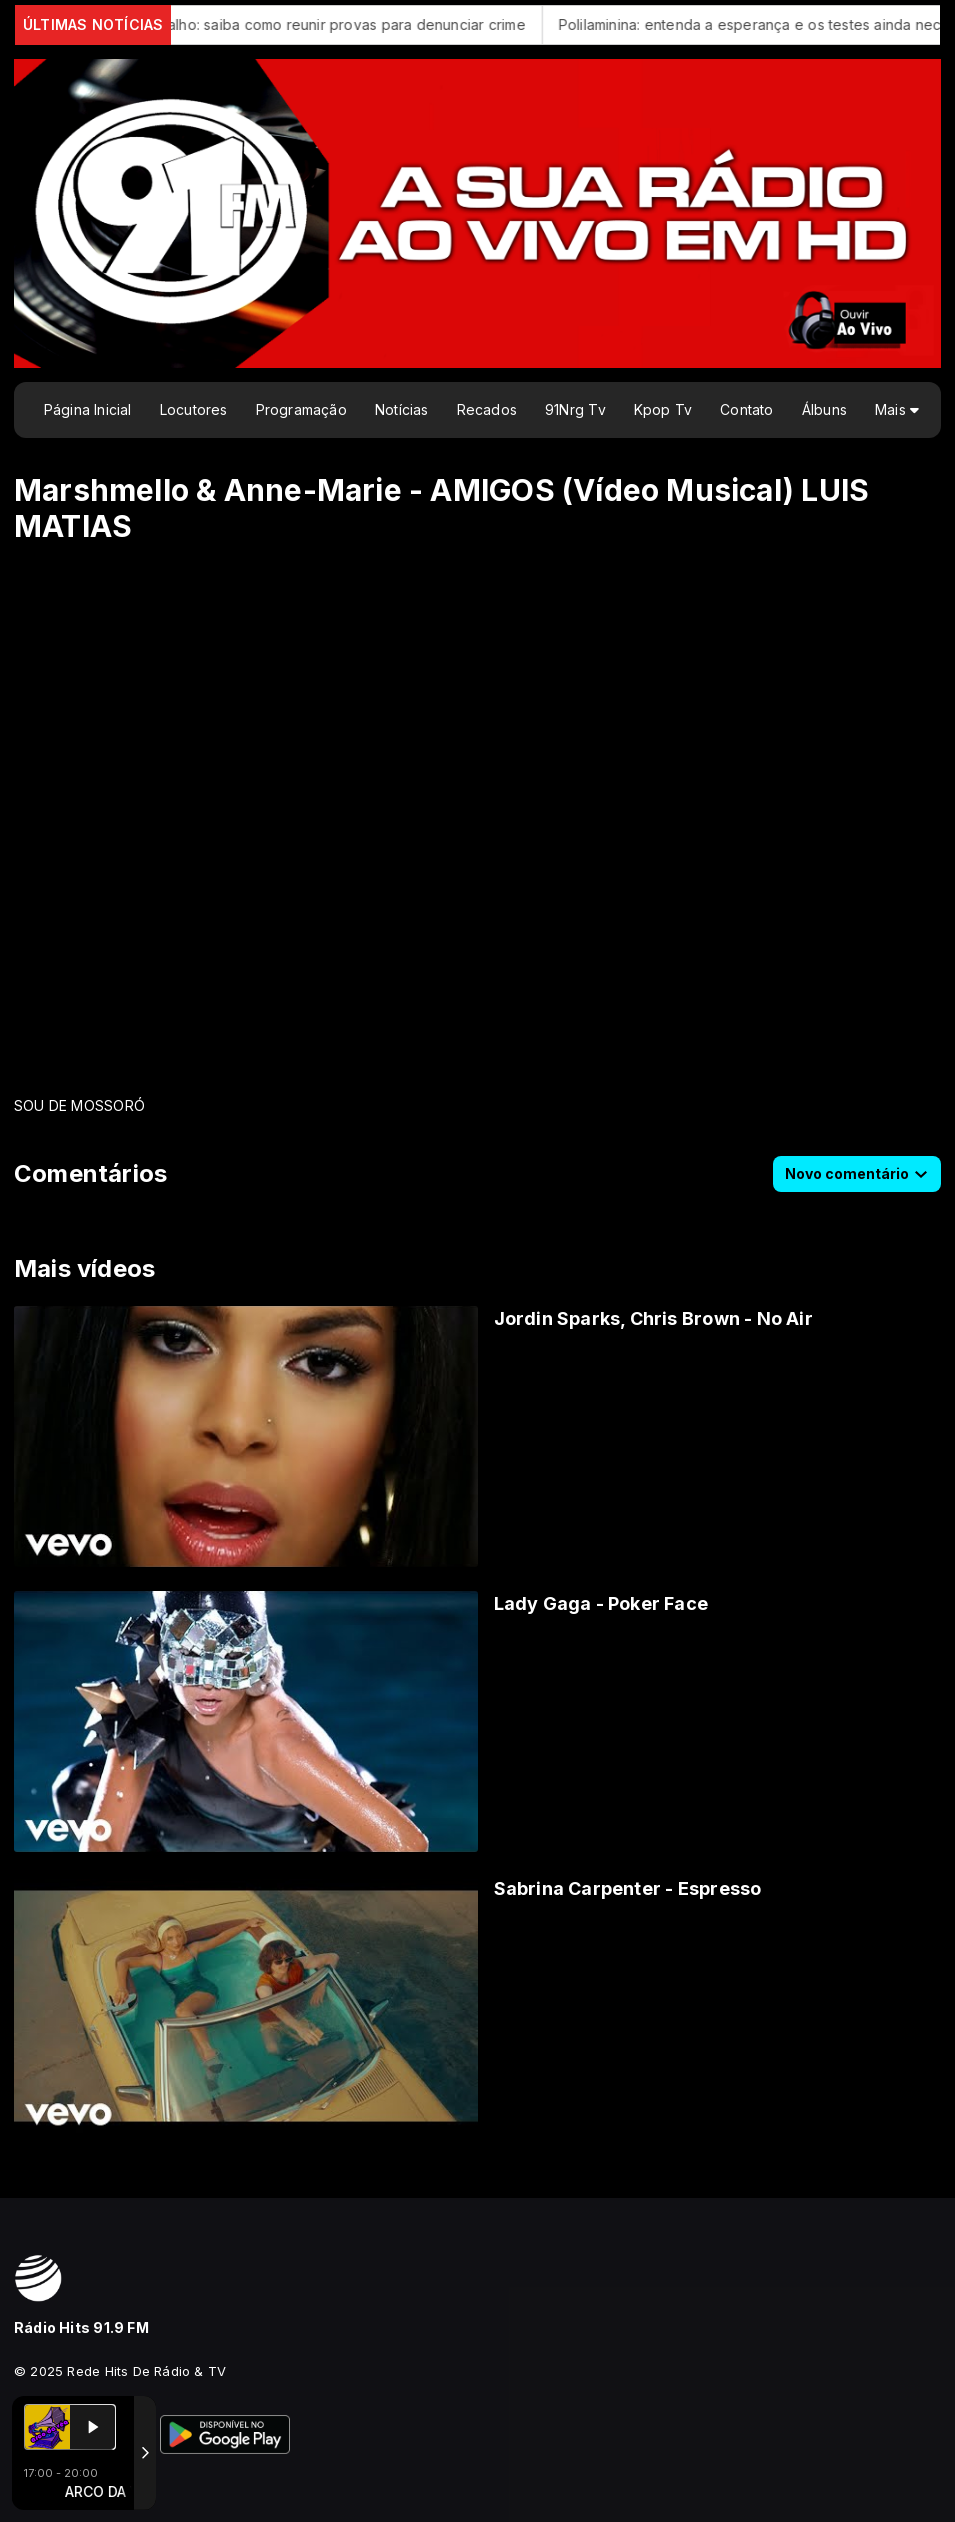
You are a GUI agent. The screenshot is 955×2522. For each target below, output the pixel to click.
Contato (746, 409)
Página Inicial (88, 409)
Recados (487, 409)
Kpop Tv (663, 409)
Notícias (402, 409)
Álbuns (824, 409)
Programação (301, 409)
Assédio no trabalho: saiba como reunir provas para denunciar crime (316, 24)
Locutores (194, 409)
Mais (897, 409)
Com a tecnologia (83, 2485)
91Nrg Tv (575, 409)
